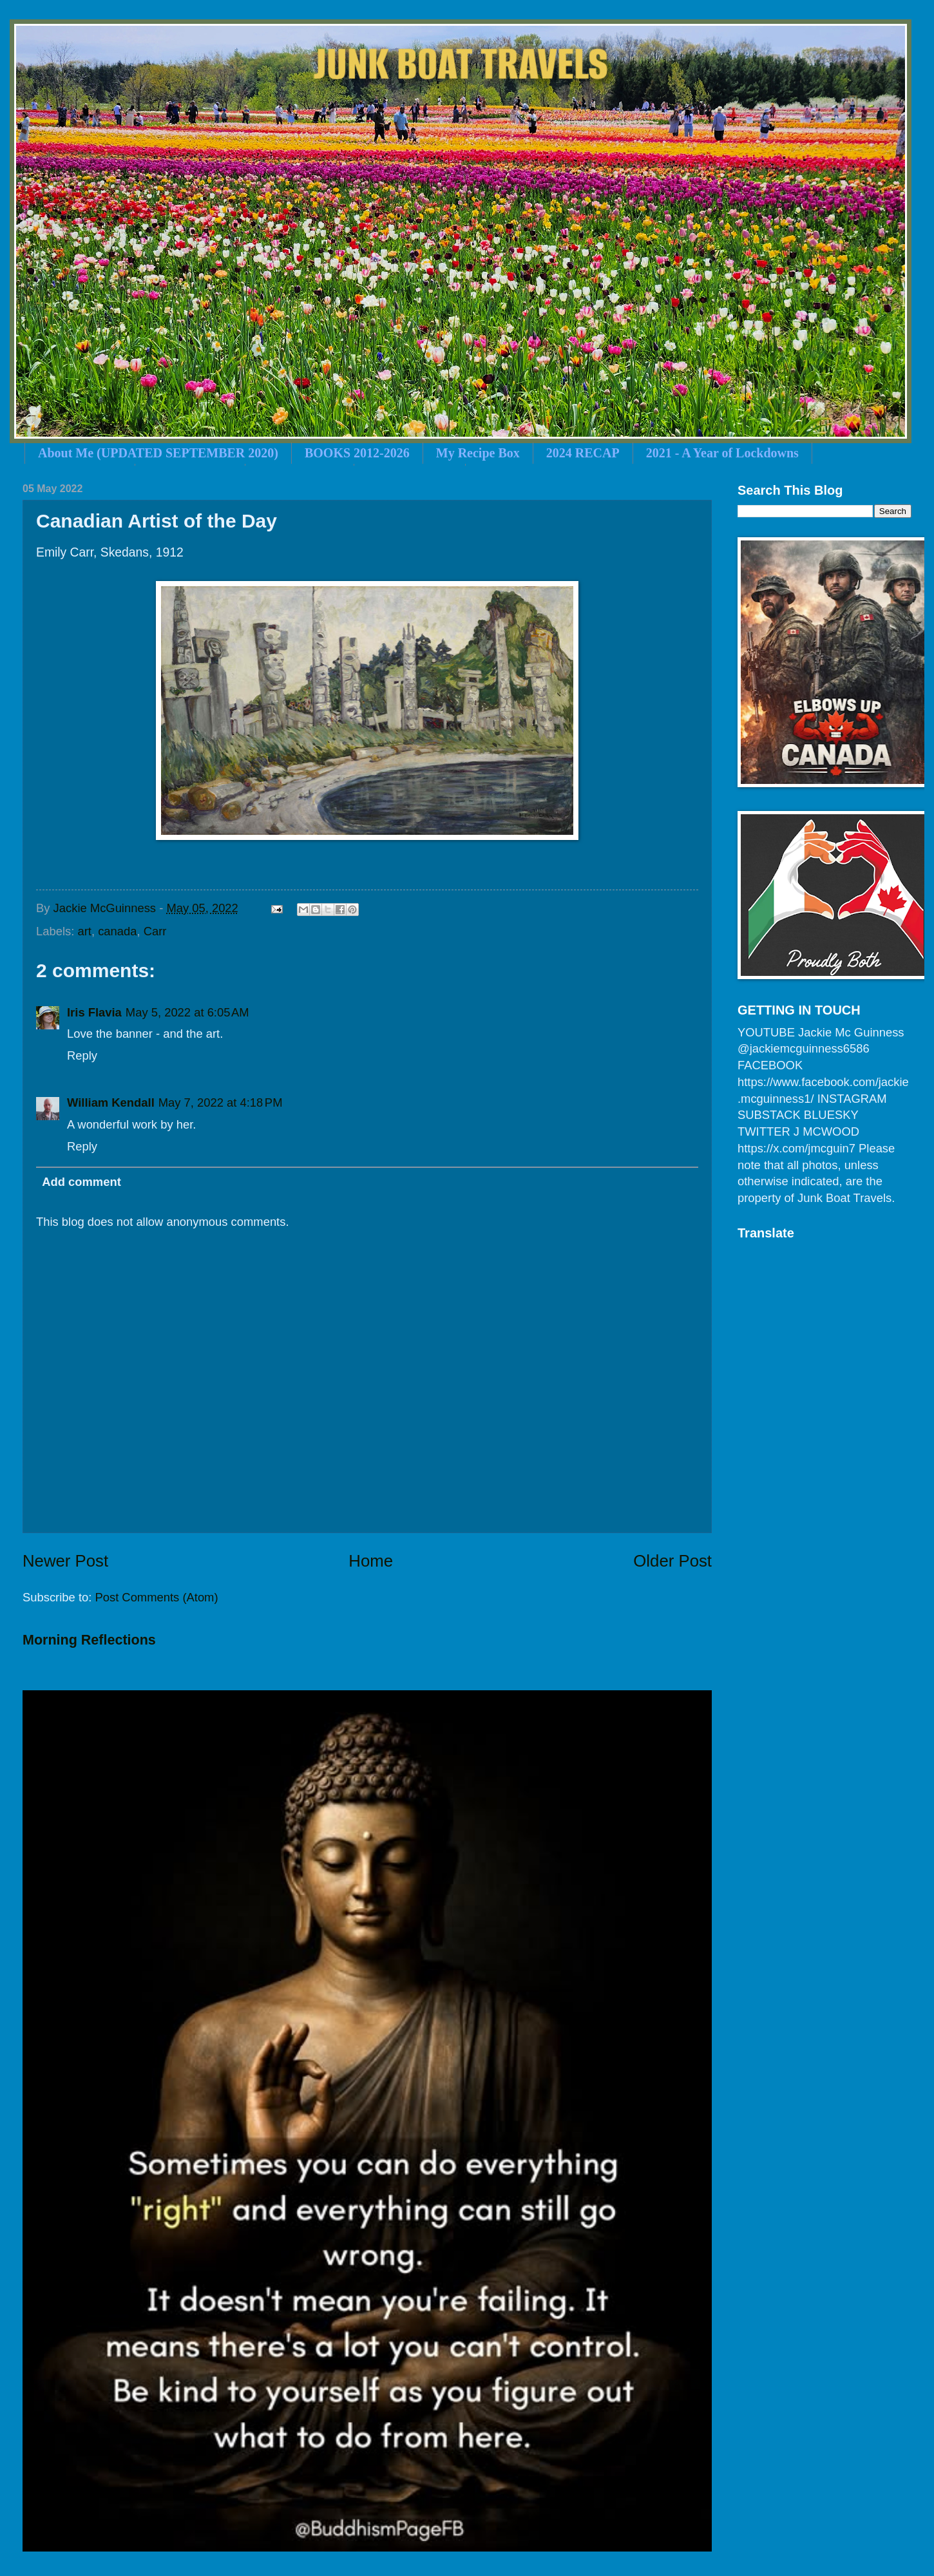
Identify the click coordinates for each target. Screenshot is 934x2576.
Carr (155, 931)
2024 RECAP (583, 453)
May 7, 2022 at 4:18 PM (220, 1102)
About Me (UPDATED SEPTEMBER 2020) (158, 453)
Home (370, 1561)
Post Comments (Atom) (156, 1597)
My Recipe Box (478, 453)
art (84, 931)
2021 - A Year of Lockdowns (722, 453)
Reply (82, 1055)
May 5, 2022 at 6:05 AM (187, 1012)
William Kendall (111, 1102)
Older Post (672, 1561)
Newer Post (65, 1561)
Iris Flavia (94, 1012)
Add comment (81, 1181)
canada (117, 931)
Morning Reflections (89, 1640)
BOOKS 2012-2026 (357, 453)
